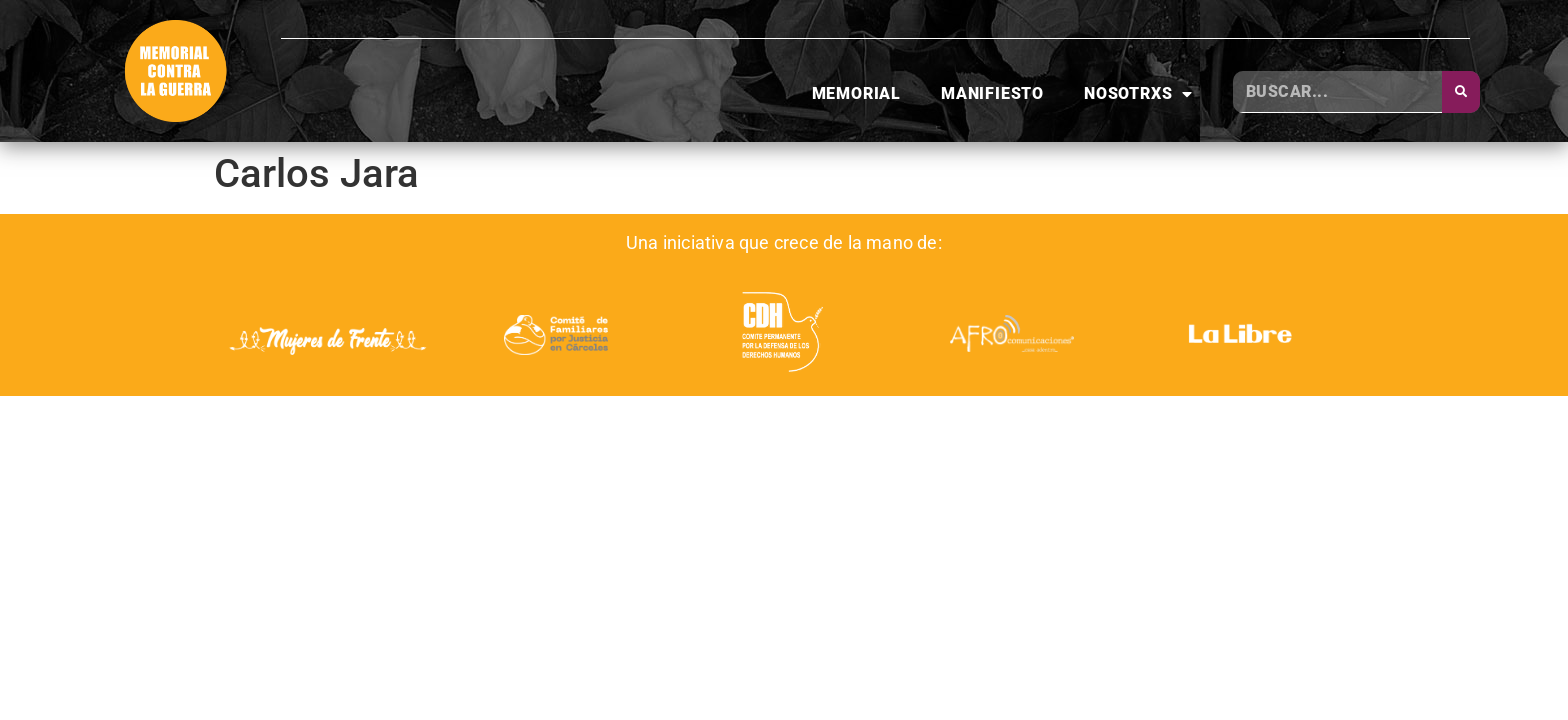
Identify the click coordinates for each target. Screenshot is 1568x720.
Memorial (856, 93)
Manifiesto (992, 93)
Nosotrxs (1138, 94)
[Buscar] (1461, 92)
